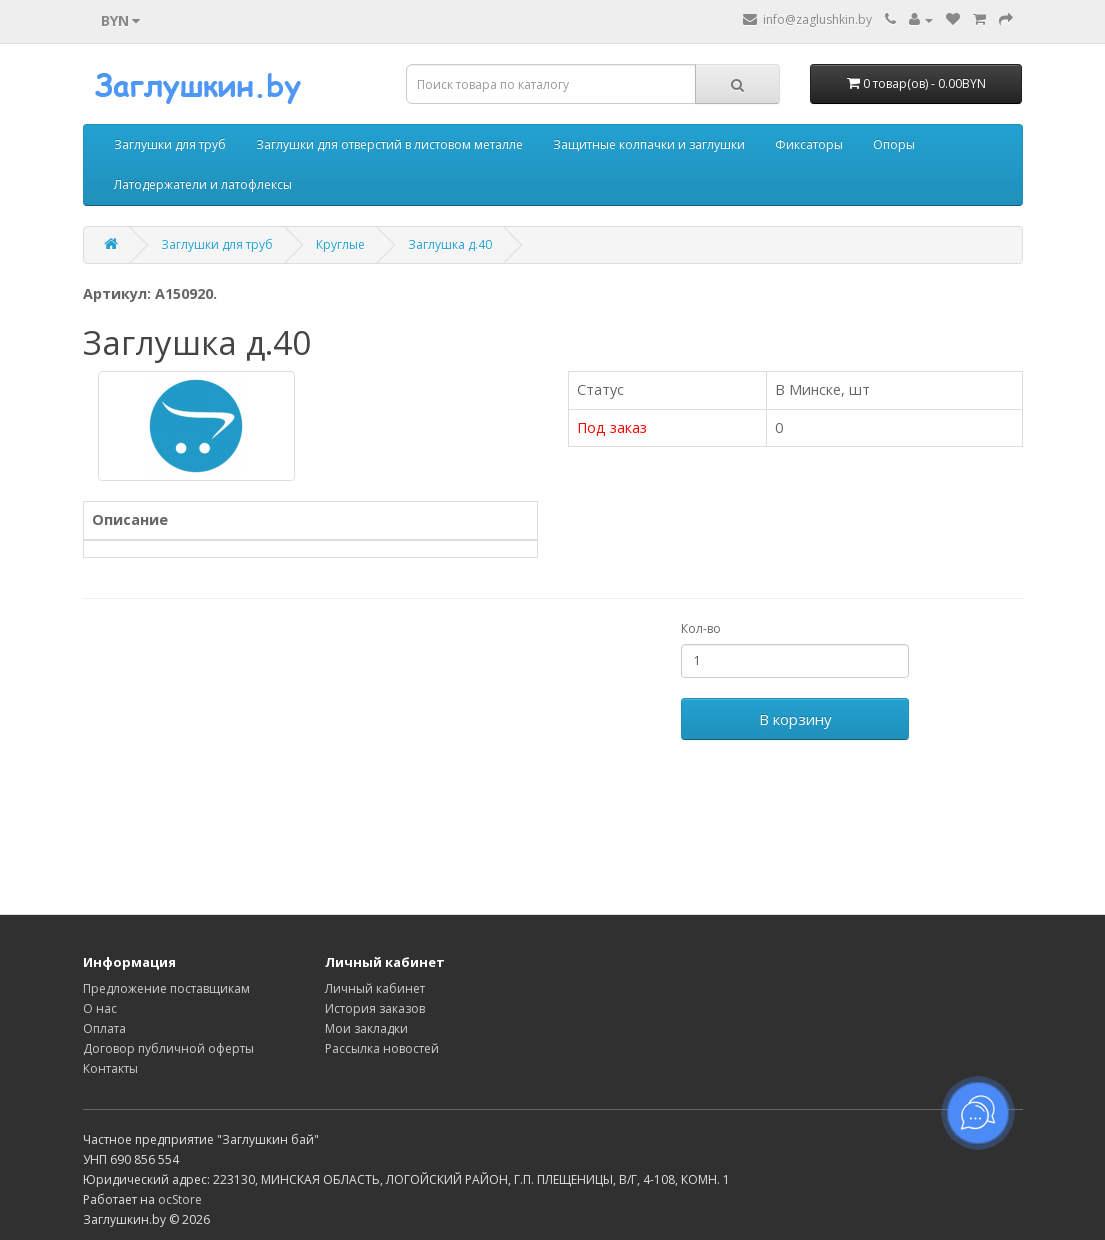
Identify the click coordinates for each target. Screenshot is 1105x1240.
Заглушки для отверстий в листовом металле (389, 144)
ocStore (180, 1199)
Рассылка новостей (382, 1048)
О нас (100, 1008)
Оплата (104, 1028)
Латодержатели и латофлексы (203, 184)
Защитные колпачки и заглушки (649, 144)
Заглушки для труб (170, 144)
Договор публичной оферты (168, 1048)
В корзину (795, 719)
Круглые (340, 244)
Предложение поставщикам (166, 988)
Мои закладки (366, 1028)
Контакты (110, 1068)
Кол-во (701, 628)
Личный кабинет (375, 988)
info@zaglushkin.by (807, 19)
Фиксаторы (809, 144)
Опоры (894, 144)
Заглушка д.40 (450, 244)
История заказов (375, 1008)
